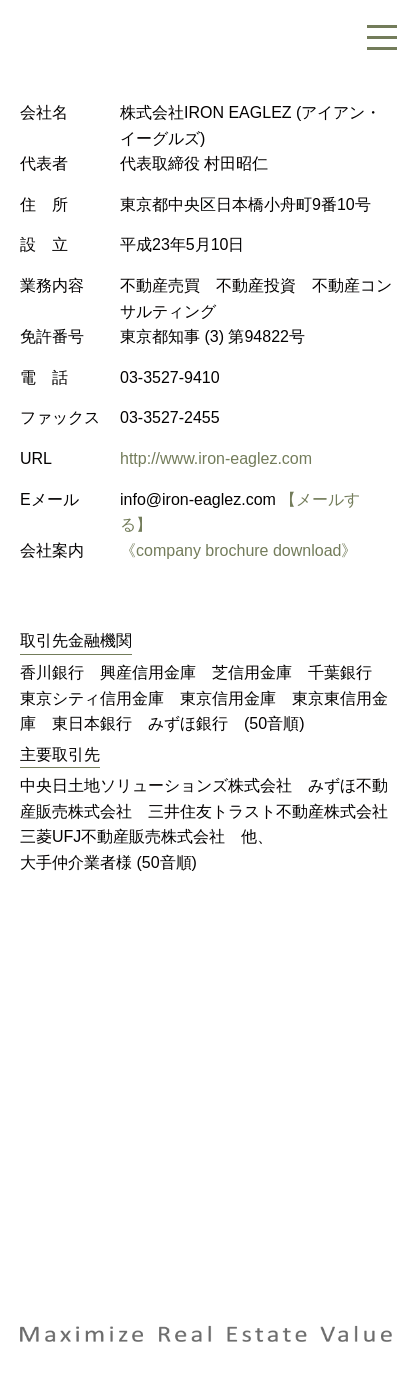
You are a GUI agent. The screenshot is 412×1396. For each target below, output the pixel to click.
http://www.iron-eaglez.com (216, 458)
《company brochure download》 (238, 550)
